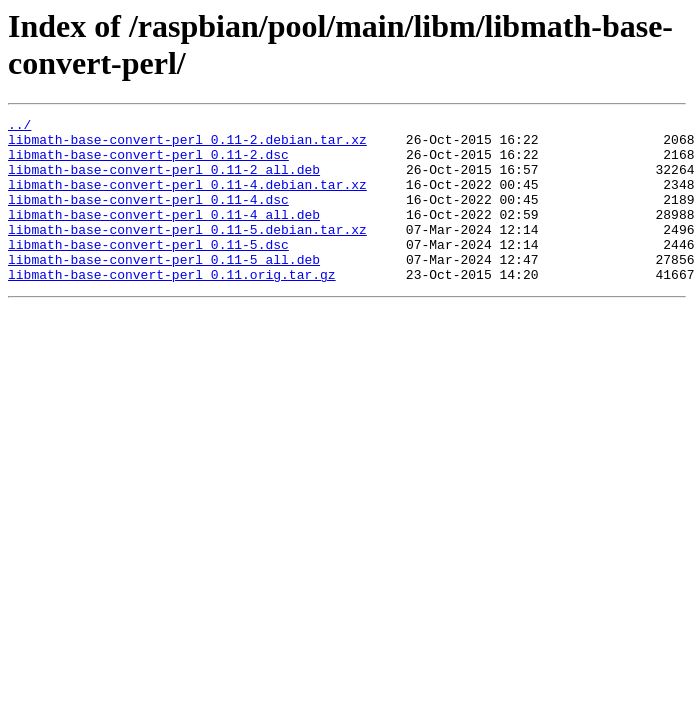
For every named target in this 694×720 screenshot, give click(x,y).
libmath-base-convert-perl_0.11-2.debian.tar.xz (187, 145)
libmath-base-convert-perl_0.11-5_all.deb (164, 289)
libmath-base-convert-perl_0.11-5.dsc (148, 271)
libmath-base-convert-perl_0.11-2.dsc (148, 163)
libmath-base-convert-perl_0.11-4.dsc (148, 217)
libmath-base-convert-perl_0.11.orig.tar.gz (172, 307)
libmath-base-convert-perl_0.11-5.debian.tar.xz (187, 253)
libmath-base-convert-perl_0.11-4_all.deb (164, 235)
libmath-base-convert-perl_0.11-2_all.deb (164, 181)
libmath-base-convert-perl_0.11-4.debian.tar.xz (187, 199)
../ (19, 127)
